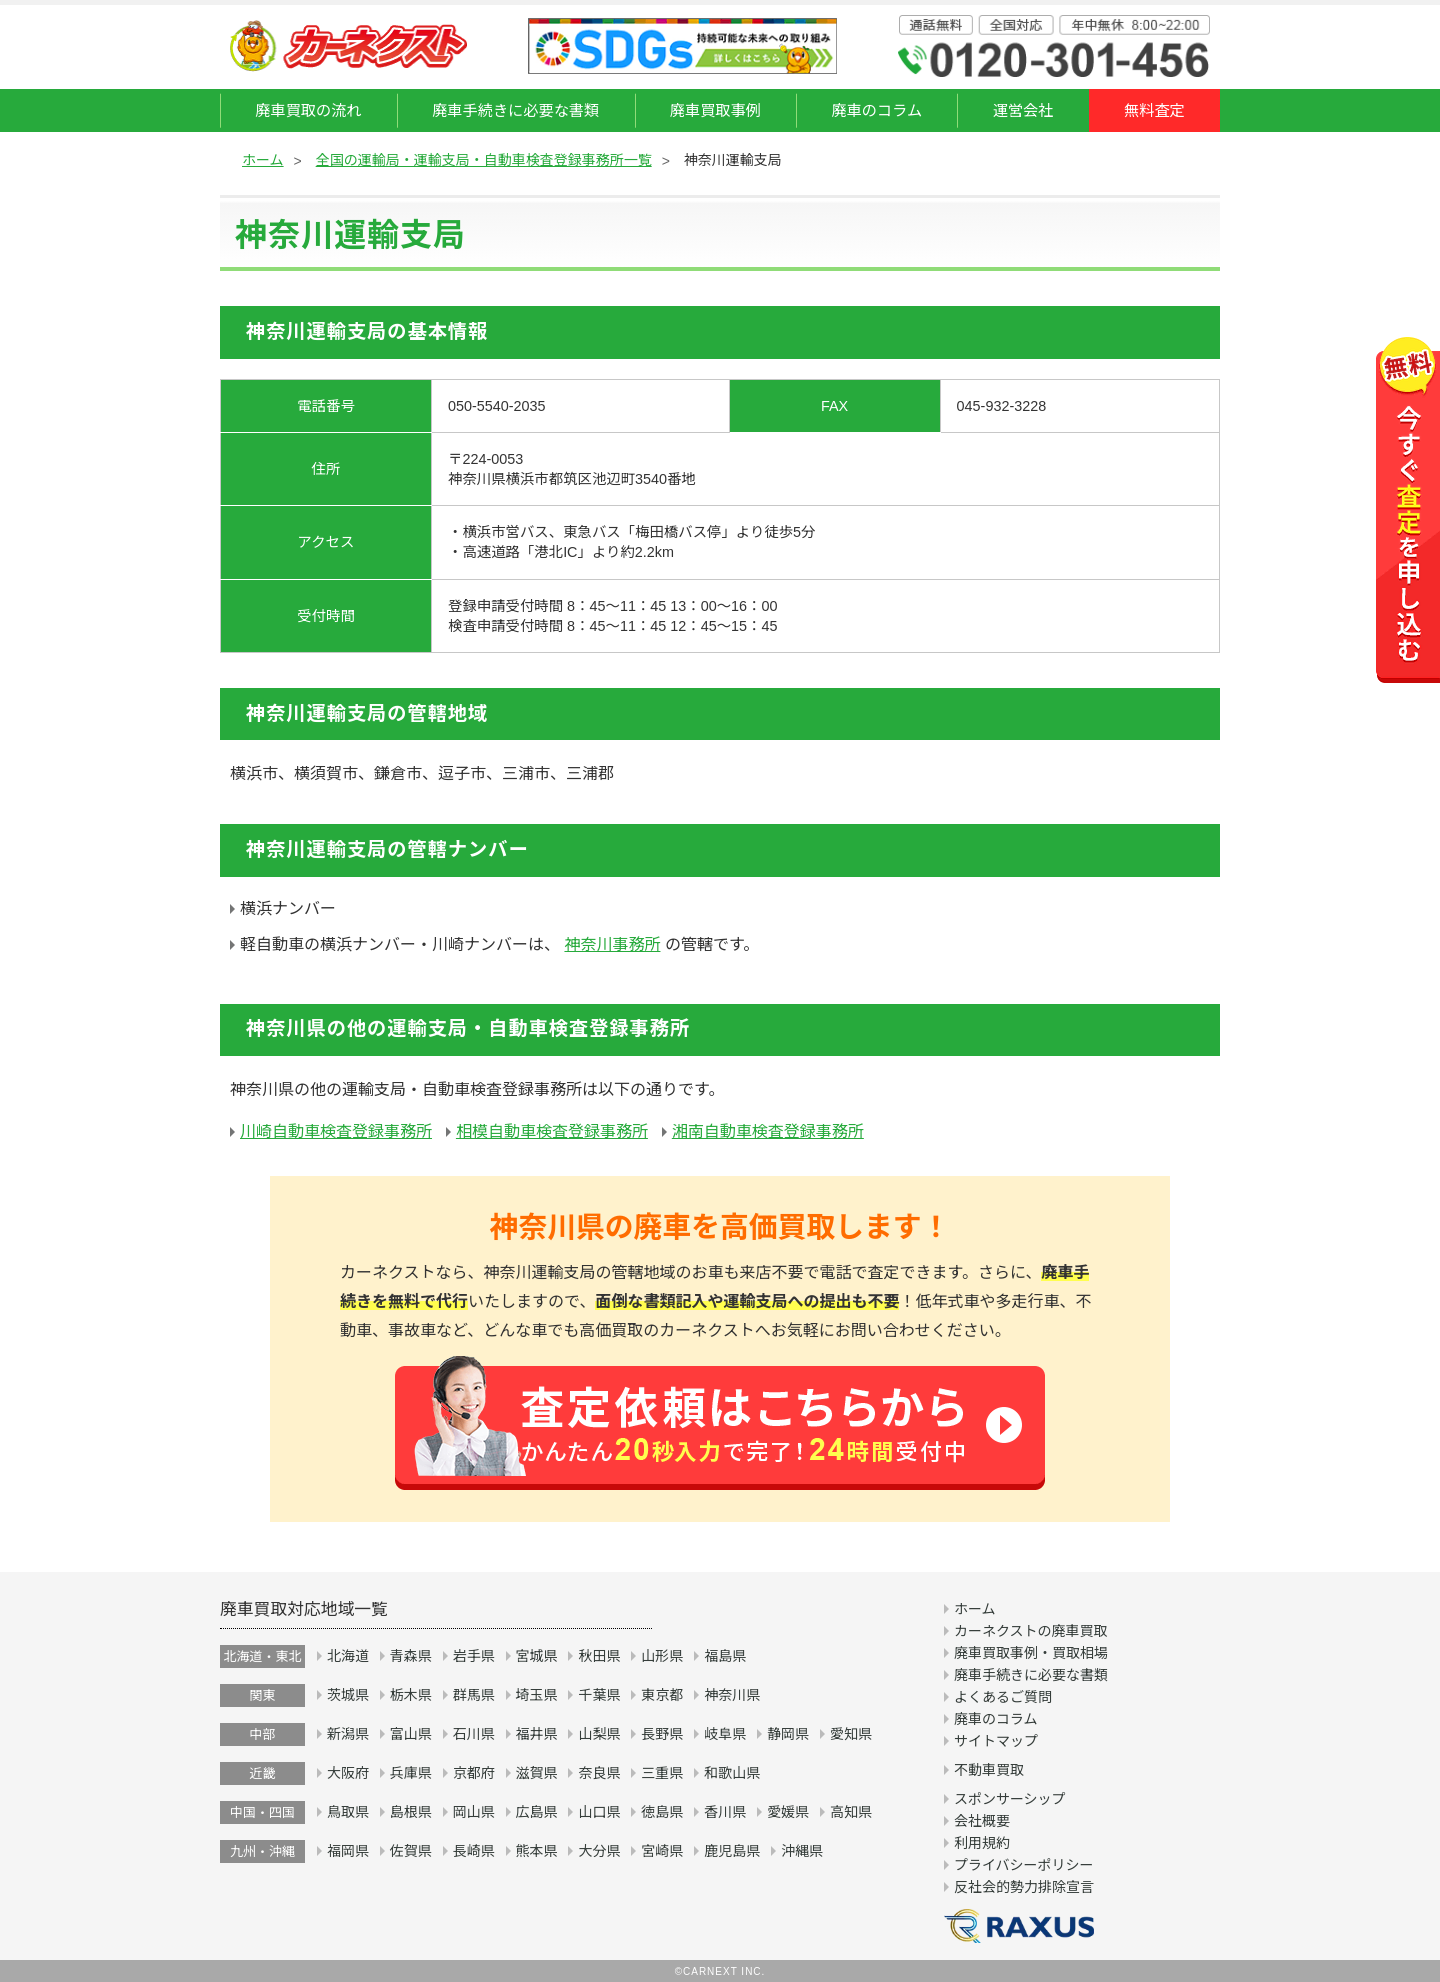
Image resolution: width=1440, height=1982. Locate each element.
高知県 (851, 1812)
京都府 (474, 1773)
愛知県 (851, 1734)
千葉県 (599, 1695)
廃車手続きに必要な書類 (515, 110)
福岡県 (348, 1851)
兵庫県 (411, 1773)
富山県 (411, 1734)
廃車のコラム (876, 110)
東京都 (662, 1695)
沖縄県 (802, 1851)
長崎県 (474, 1851)
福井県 (537, 1734)
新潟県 (348, 1734)
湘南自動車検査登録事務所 (768, 1131)
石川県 (474, 1734)
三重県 (662, 1773)
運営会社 (1023, 110)
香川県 (725, 1812)
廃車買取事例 (715, 110)
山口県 (599, 1812)
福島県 (725, 1656)
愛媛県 (788, 1812)
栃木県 (411, 1695)
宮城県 (537, 1656)
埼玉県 (537, 1695)
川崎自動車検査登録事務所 (336, 1131)
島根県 (411, 1812)
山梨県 (599, 1734)
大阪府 (348, 1773)
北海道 (348, 1656)
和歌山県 (732, 1773)
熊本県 (537, 1851)
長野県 (662, 1734)
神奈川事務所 (612, 944)
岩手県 (474, 1656)
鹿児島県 (732, 1851)
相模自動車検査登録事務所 (552, 1131)
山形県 (662, 1656)
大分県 (599, 1851)
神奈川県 (732, 1695)
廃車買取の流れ (308, 110)
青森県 (411, 1656)
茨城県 (348, 1695)
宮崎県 (662, 1851)
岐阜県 (725, 1734)
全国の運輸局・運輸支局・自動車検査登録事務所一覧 (484, 160)
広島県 (537, 1812)
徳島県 (662, 1812)
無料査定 (1154, 110)
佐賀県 (411, 1851)
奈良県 (599, 1773)
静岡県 (788, 1734)
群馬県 (474, 1695)
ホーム (263, 160)
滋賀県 (537, 1773)
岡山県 (474, 1812)
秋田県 (599, 1656)
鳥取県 (348, 1812)
